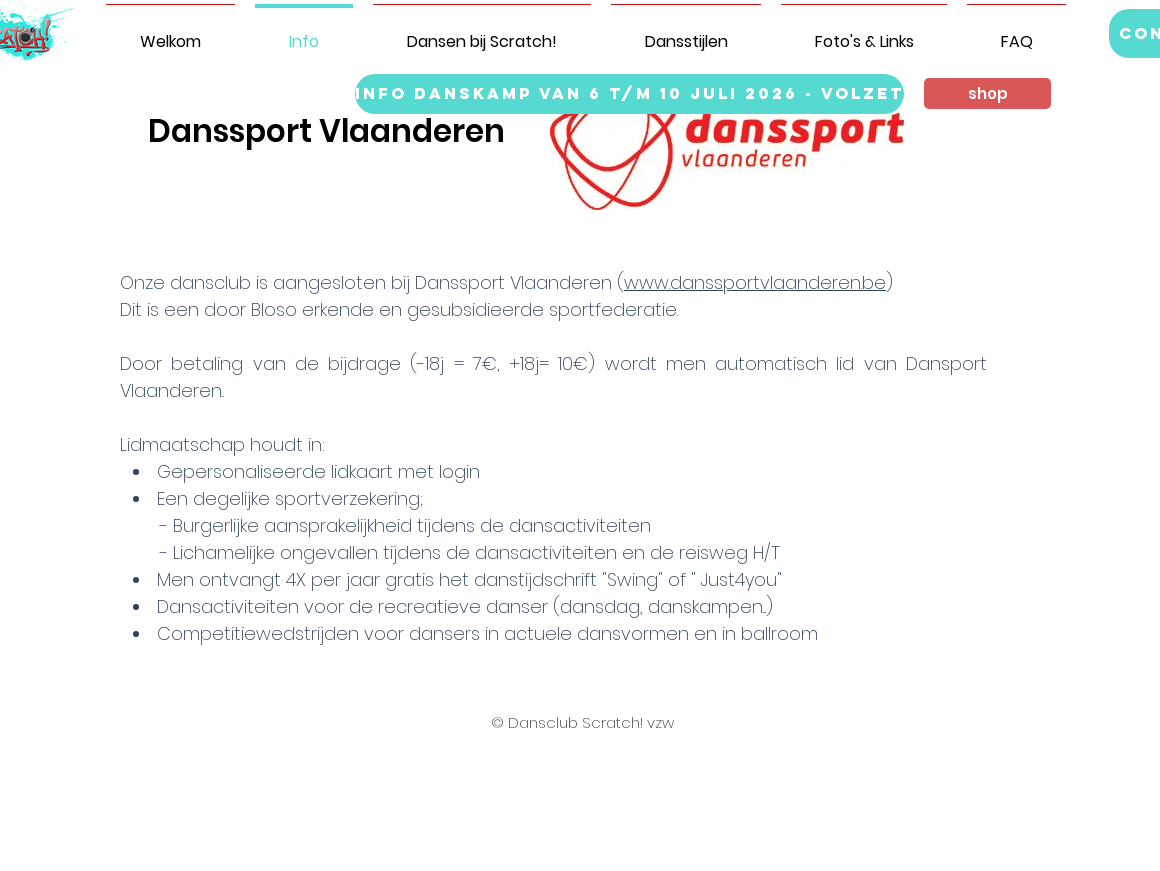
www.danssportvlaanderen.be (755, 282)
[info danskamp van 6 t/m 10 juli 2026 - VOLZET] (629, 94)
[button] (987, 93)
